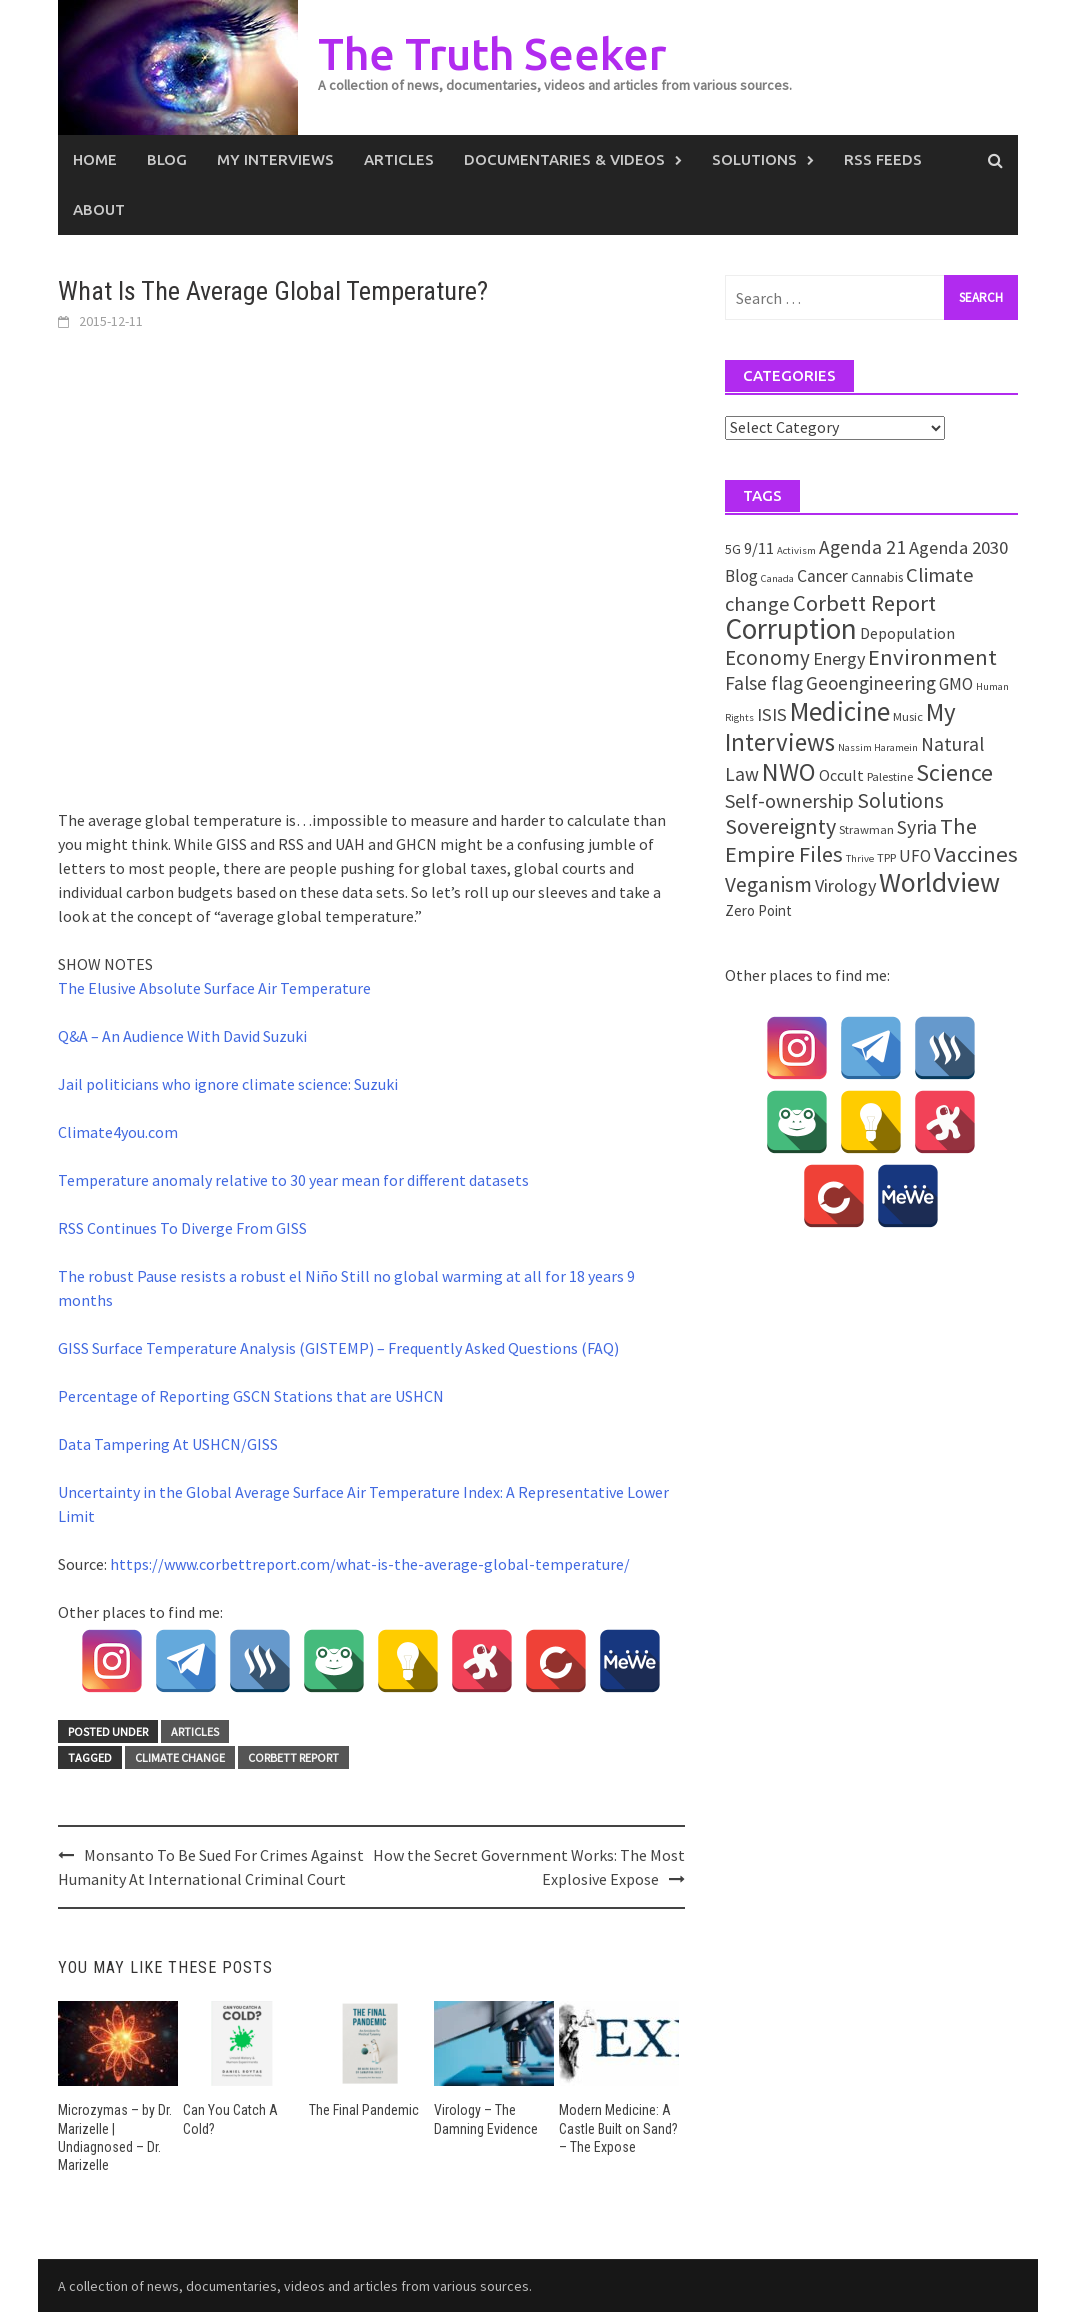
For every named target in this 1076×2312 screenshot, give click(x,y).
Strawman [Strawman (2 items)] (866, 829)
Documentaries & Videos (564, 159)
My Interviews (275, 159)
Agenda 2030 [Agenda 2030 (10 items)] (958, 547)
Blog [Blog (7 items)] (741, 576)
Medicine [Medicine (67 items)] (840, 711)
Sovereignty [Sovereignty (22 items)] (780, 826)
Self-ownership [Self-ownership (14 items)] (789, 800)
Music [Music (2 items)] (908, 716)
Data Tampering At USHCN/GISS (168, 1444)
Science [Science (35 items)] (954, 772)
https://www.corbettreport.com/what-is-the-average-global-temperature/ (370, 1564)
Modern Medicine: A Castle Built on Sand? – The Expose (618, 2128)
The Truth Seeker (492, 53)
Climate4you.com (118, 1132)
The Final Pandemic (364, 2110)
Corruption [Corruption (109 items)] (791, 628)
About (99, 209)
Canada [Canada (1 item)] (777, 578)
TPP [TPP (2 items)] (886, 857)
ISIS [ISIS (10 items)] (772, 714)
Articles (399, 159)
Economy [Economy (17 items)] (767, 657)
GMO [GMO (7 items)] (956, 684)
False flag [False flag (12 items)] (764, 683)
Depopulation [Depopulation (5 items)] (907, 633)
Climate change (180, 1757)
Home (95, 159)
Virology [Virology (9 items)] (845, 885)
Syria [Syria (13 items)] (917, 827)
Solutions (754, 159)
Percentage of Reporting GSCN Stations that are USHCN (251, 1396)
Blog (167, 159)
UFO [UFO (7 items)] (915, 856)
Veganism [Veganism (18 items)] (768, 884)
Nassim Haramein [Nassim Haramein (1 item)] (878, 747)
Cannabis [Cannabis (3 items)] (877, 577)
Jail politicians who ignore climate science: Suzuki (228, 1084)
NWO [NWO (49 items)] (789, 772)
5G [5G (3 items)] (733, 549)
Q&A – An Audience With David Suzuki (182, 1036)
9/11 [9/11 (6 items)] (759, 548)
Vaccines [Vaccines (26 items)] (976, 854)
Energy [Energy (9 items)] (839, 658)
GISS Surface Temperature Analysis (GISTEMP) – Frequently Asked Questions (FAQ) (338, 1348)
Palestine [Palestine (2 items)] (890, 776)
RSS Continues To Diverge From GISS (182, 1228)
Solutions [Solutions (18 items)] (900, 800)
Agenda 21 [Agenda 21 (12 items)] (862, 547)
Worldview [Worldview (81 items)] (939, 882)
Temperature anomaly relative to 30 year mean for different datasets (293, 1180)
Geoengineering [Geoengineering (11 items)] (871, 683)
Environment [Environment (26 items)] (932, 657)
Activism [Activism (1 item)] (796, 550)
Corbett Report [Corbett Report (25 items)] (864, 603)
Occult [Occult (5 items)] (841, 775)
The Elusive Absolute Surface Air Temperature (214, 988)
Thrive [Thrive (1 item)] (860, 858)
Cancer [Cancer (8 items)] (822, 576)
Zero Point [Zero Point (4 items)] (758, 910)
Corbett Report (293, 1757)
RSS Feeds (883, 159)
